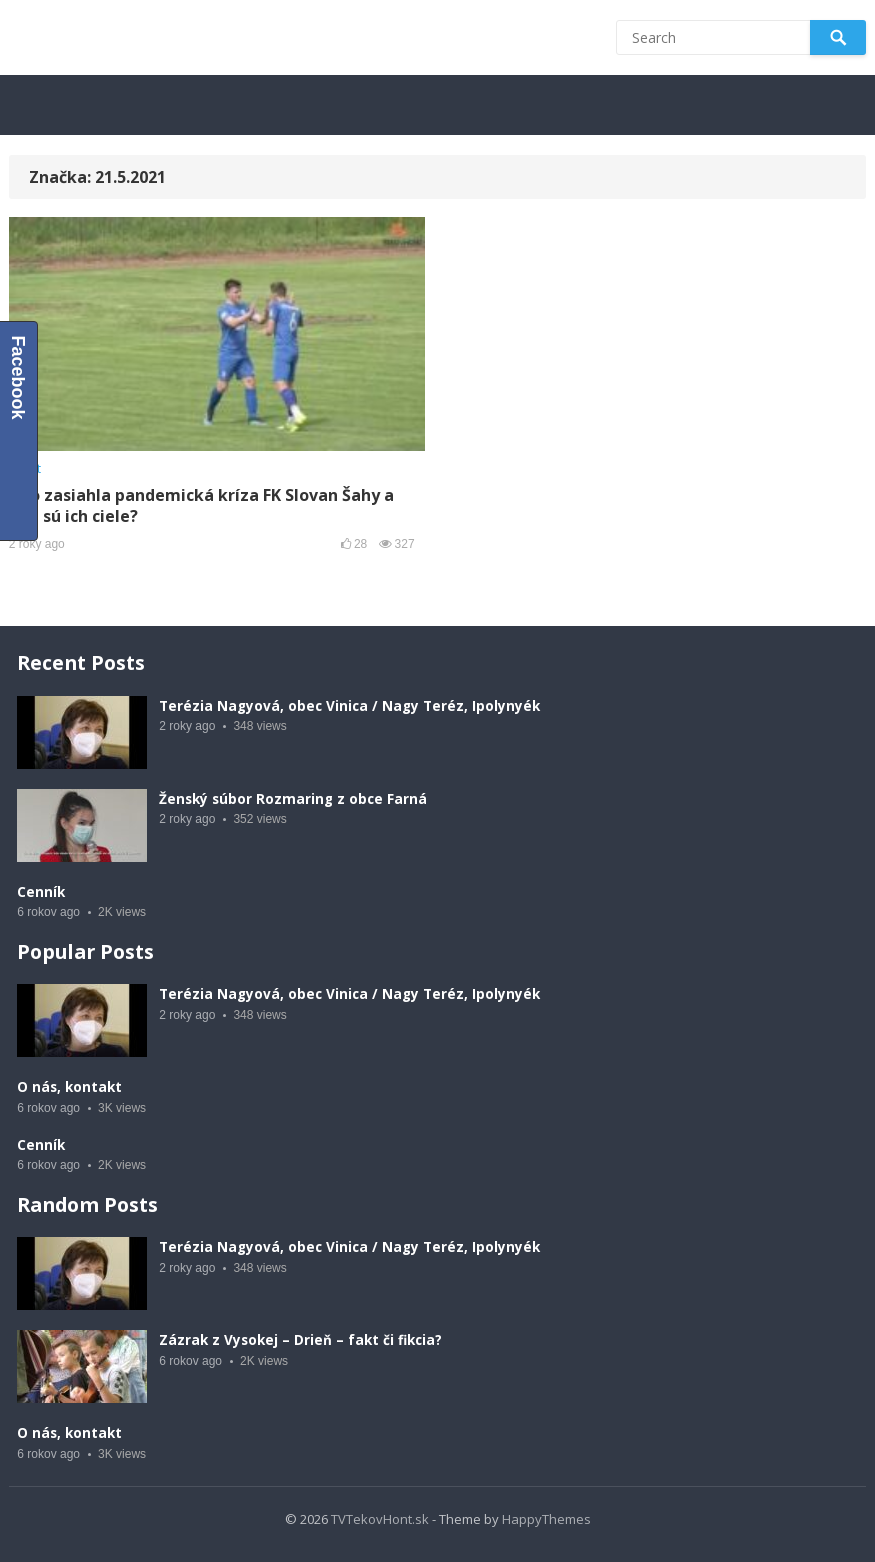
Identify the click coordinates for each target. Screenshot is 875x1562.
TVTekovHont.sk (380, 1519)
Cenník (41, 892)
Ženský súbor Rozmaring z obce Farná (293, 799)
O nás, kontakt (69, 1087)
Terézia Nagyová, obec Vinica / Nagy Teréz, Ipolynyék (349, 706)
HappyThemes (546, 1519)
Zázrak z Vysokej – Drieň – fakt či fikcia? (300, 1340)
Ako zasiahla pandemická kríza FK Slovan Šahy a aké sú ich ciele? (201, 505)
